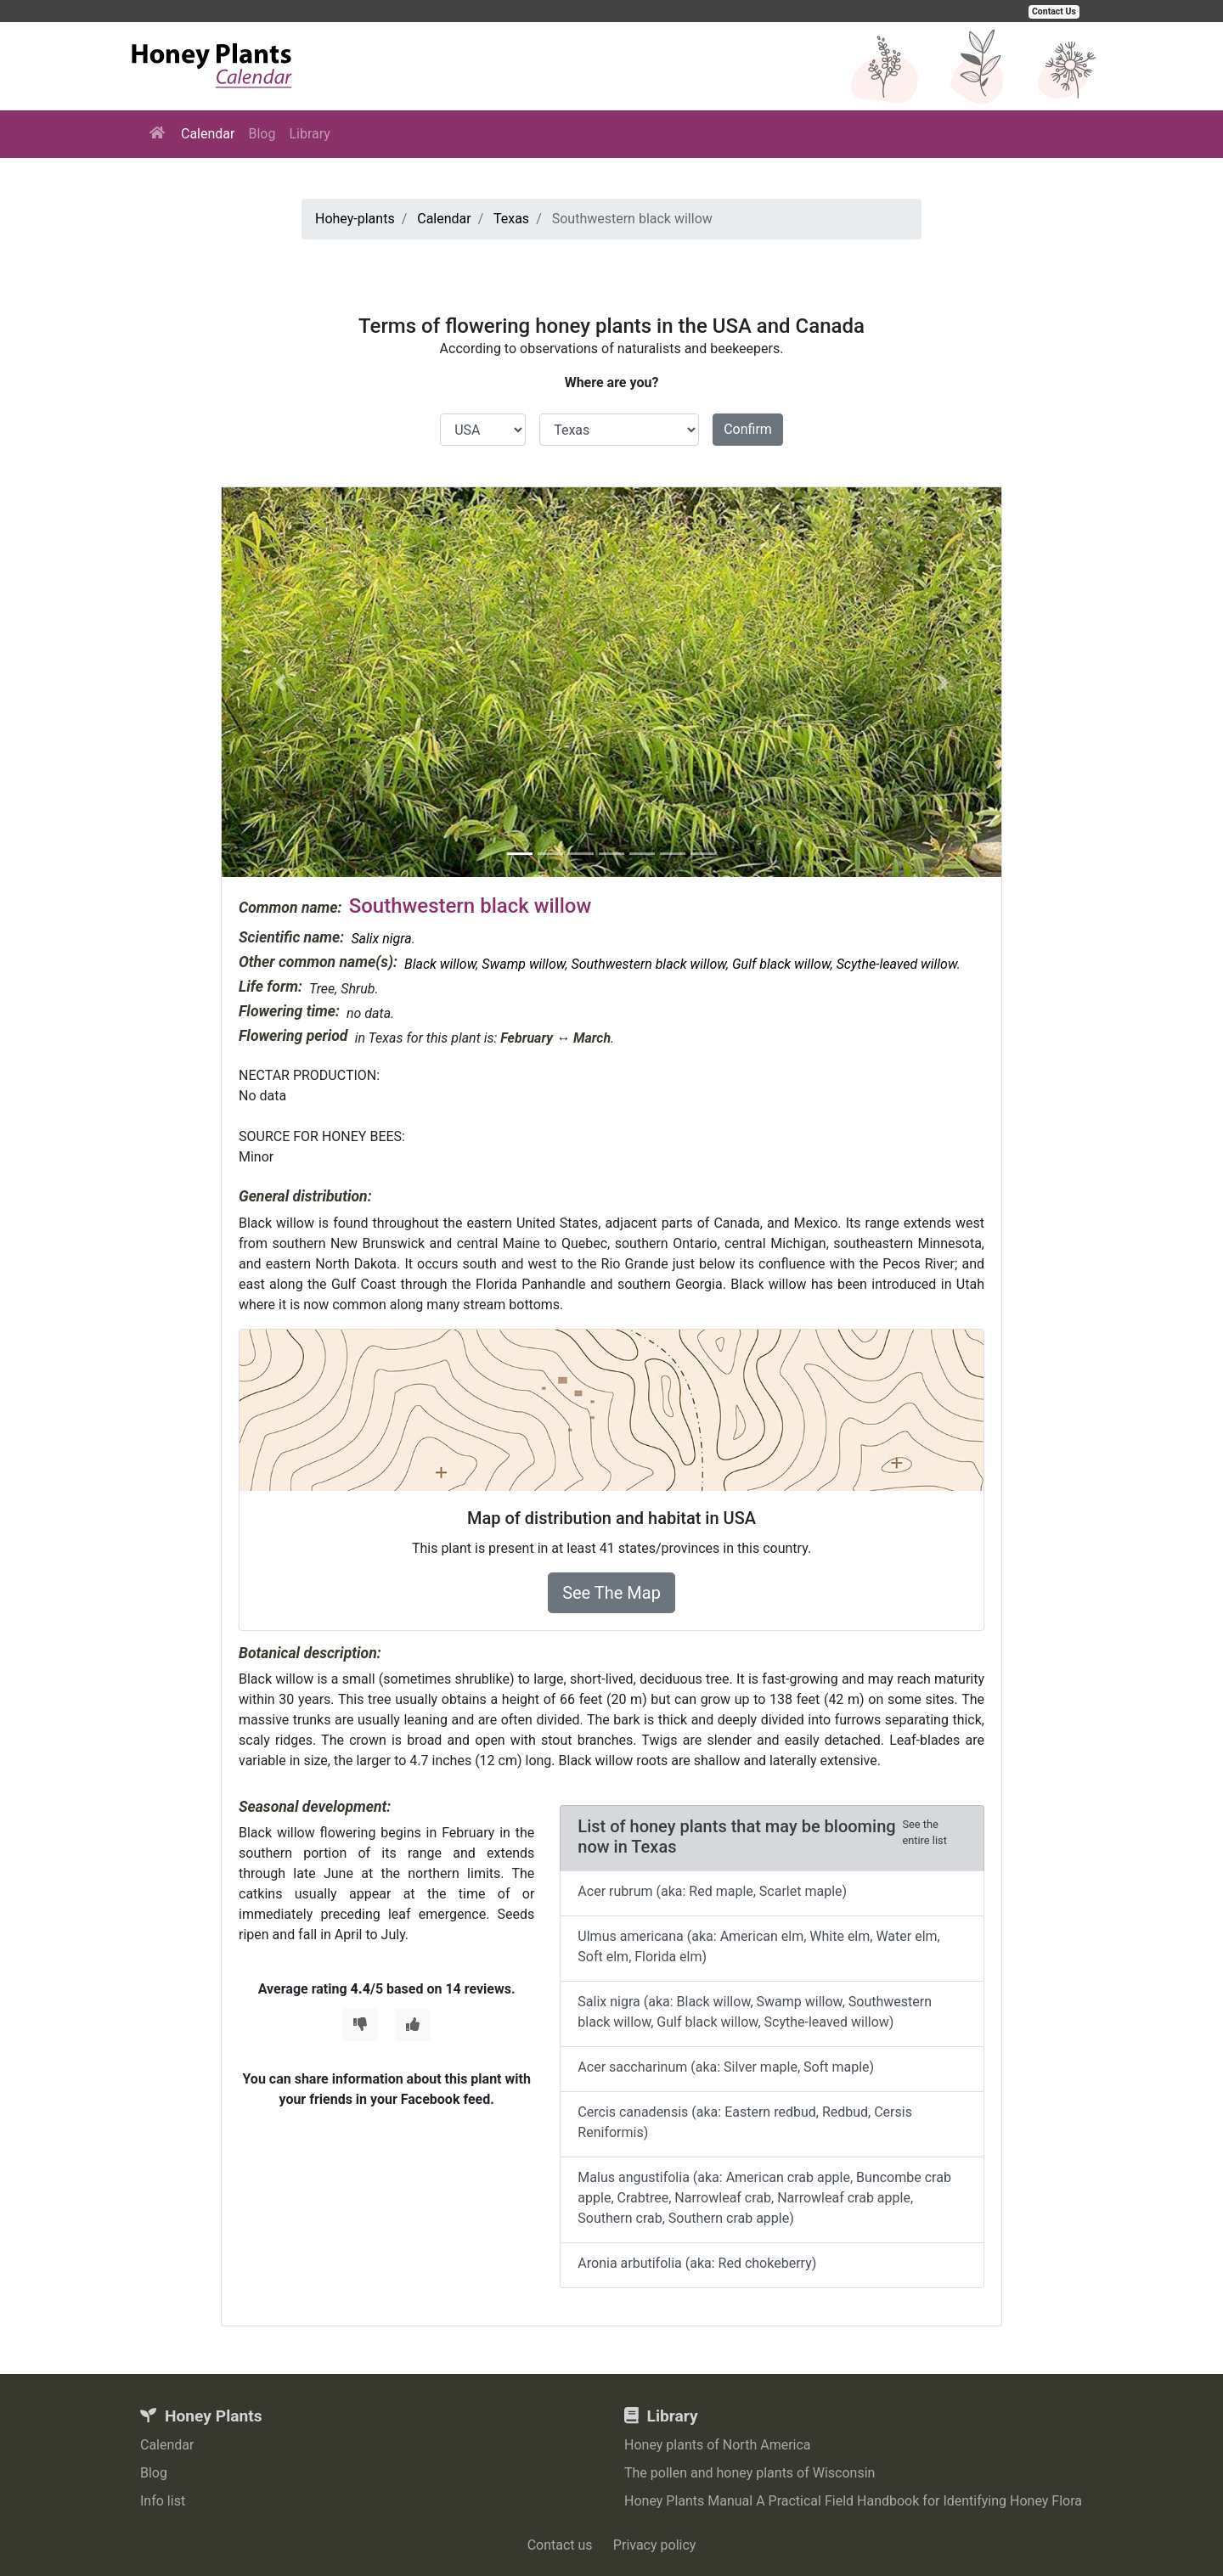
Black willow (440, 964)
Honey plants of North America (717, 2445)
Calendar (207, 134)
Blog (261, 134)
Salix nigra (381, 939)
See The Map (611, 1593)
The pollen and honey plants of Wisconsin (749, 2473)
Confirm (748, 429)
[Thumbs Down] (360, 2025)
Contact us (560, 2545)
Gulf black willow (781, 964)
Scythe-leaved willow (897, 964)
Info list (162, 2501)
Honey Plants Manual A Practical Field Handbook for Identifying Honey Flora (853, 2501)
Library (309, 134)
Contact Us (1054, 11)
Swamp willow (523, 964)
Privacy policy (654, 2545)
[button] (280, 682)
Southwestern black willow (648, 964)
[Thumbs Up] (413, 2025)
